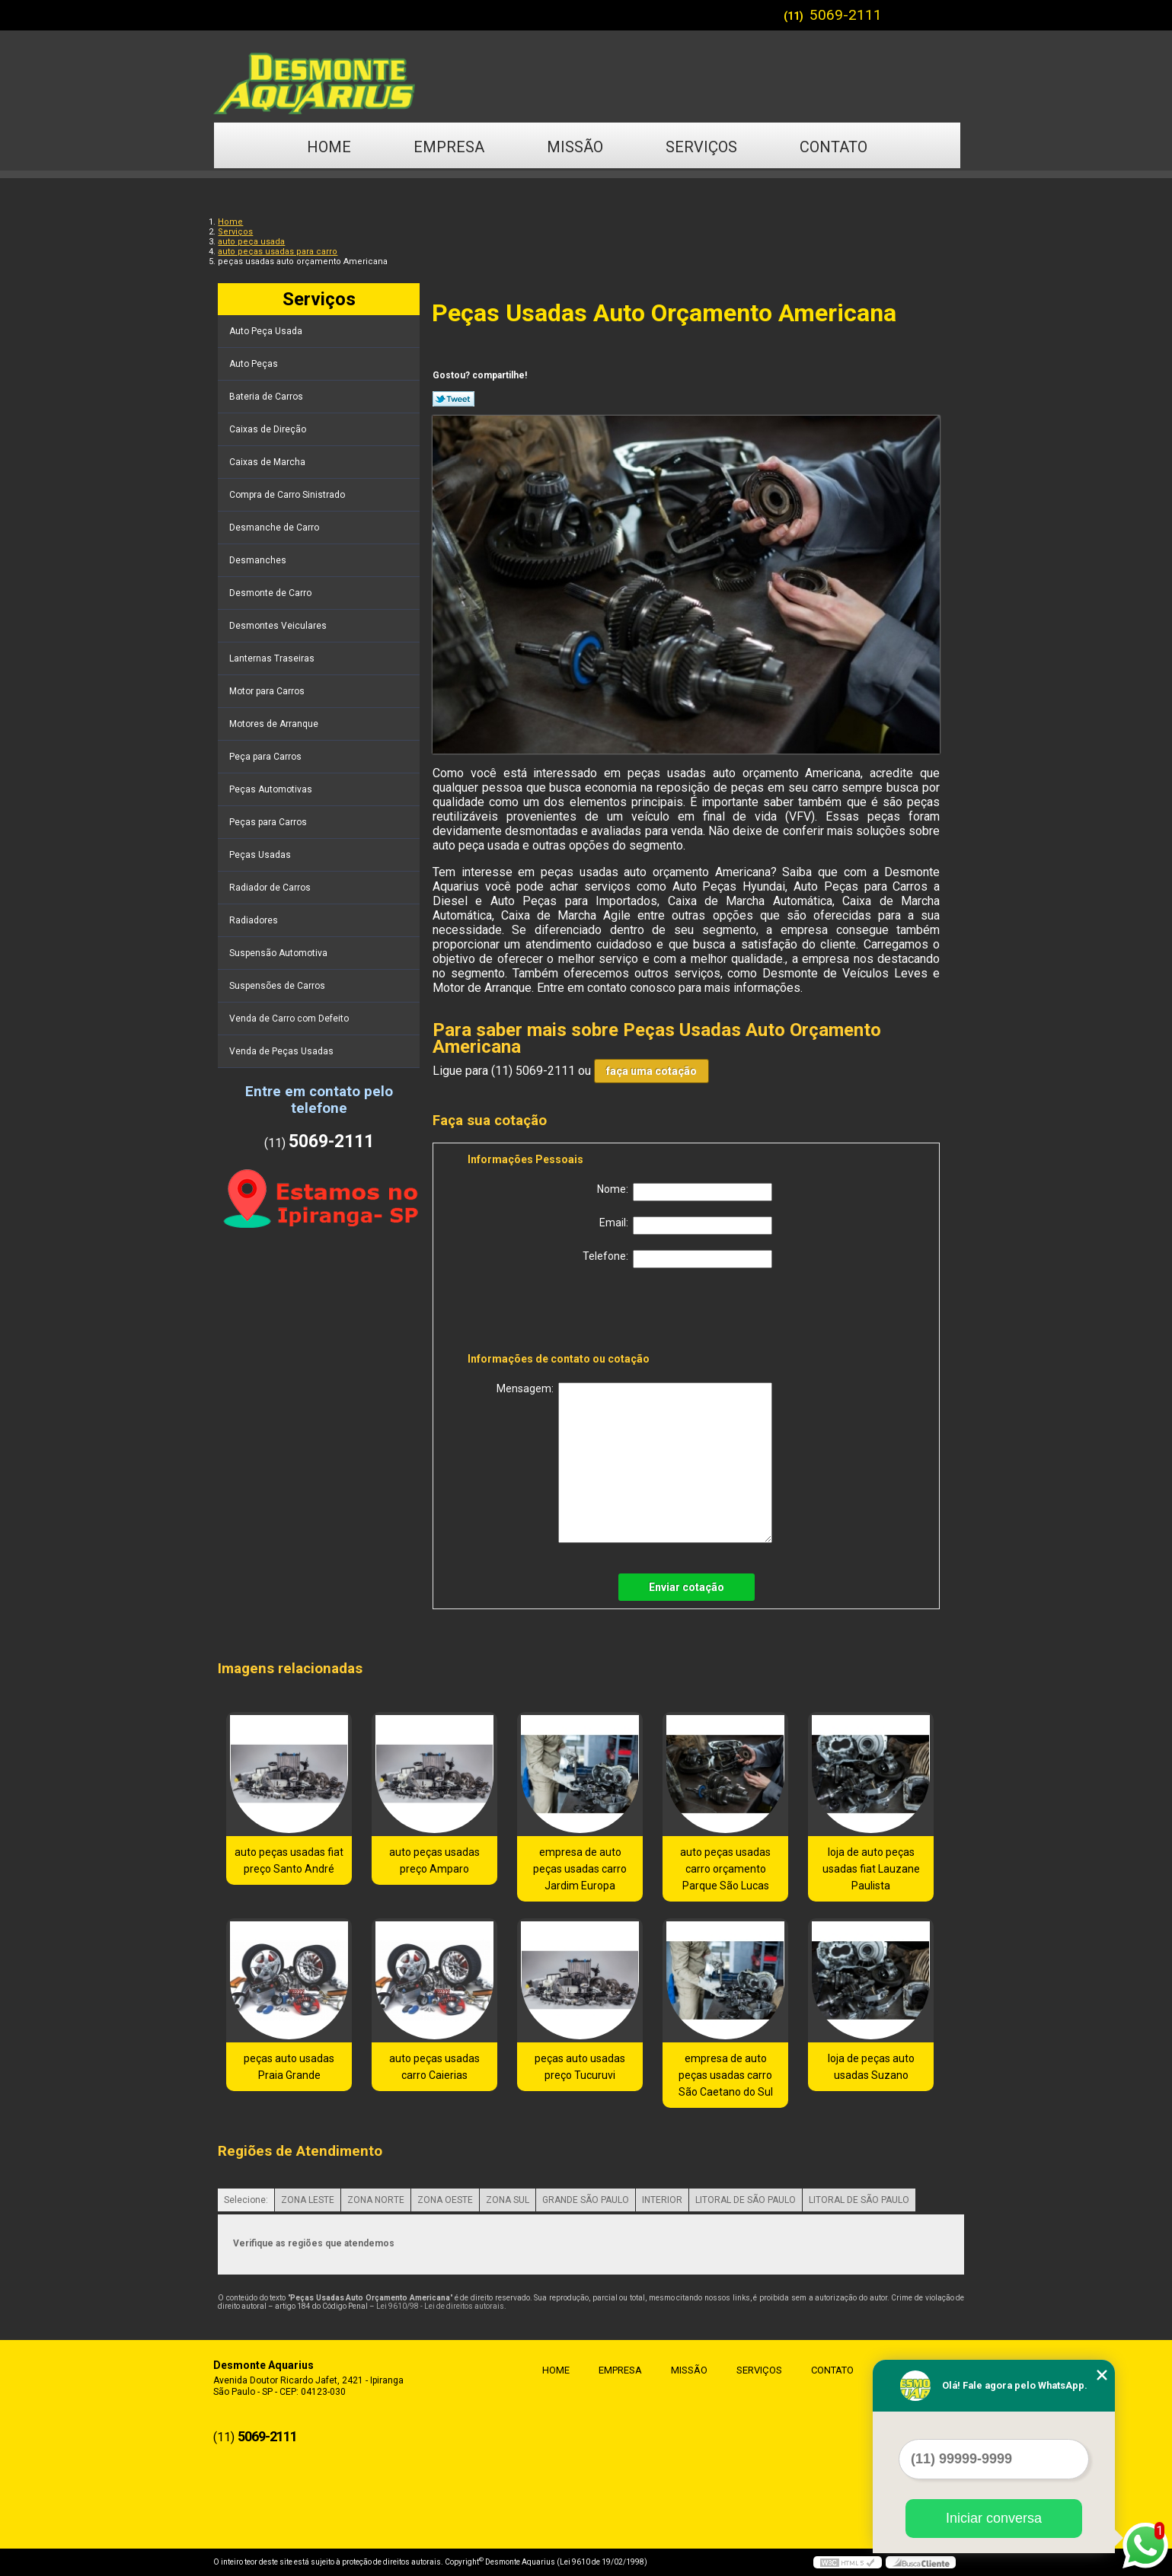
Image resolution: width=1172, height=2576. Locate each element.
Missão (575, 147)
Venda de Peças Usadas (282, 1051)
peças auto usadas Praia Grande (289, 2066)
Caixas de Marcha (268, 462)
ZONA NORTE (375, 2200)
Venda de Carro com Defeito (290, 1018)
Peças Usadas (261, 855)
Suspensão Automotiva (279, 953)
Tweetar (453, 398)
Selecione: (246, 2200)
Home (329, 147)
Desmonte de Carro (271, 593)
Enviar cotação (686, 1587)
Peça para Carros (266, 756)
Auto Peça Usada (267, 331)
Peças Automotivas (272, 789)
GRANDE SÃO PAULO (585, 2200)
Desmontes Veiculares (279, 625)
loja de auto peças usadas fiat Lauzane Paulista (871, 1869)
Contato (833, 147)
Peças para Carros (269, 822)
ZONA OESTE (445, 2200)
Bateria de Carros (267, 396)
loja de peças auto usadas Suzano (871, 2066)
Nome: (684, 1192)
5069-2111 (846, 15)
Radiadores (254, 920)
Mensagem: (634, 1462)
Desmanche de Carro (275, 527)
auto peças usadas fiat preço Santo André (289, 1860)
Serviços (701, 147)
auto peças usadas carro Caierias (434, 2066)
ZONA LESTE (307, 2200)
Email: (685, 1225)
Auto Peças (254, 364)
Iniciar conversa (994, 2518)
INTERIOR (662, 2200)
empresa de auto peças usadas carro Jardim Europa (580, 1869)
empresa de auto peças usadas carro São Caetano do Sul (726, 2075)
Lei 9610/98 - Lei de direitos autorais (440, 2306)
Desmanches (259, 560)
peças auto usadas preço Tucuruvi (580, 2066)
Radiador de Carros (271, 887)
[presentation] (564, 1313)
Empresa (449, 147)
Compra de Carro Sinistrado (288, 494)
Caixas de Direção (268, 429)
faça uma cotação (651, 1071)
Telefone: (677, 1259)
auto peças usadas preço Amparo (434, 1860)
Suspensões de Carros (278, 985)
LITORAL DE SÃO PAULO (745, 2200)
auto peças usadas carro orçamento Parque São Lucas (725, 1869)
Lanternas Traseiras (273, 658)
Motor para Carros (268, 691)
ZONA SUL (507, 2200)
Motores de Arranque (275, 724)
